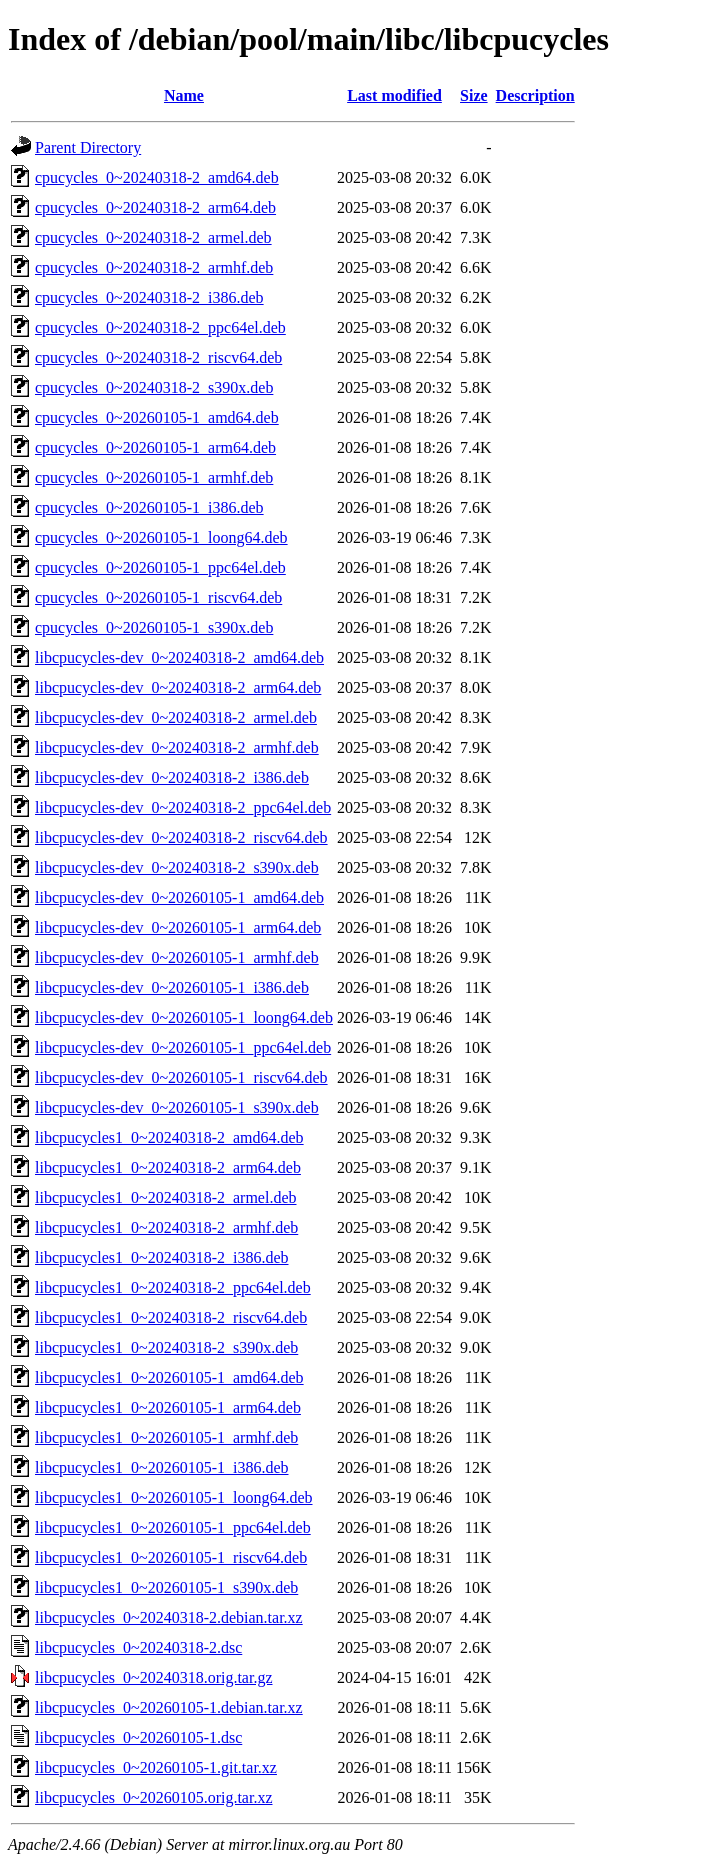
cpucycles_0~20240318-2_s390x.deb (154, 387)
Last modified (394, 95)
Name (184, 95)
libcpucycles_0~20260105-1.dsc (138, 1737)
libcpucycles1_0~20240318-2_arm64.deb (168, 1167)
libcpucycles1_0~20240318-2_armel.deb (165, 1197)
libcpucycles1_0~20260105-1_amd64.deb (169, 1377)
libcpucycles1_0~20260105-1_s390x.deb (166, 1587)
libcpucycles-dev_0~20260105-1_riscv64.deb (181, 1077)
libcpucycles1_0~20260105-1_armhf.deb (166, 1437)
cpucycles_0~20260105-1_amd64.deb (157, 417)
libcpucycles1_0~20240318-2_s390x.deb (166, 1347)
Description (535, 95)
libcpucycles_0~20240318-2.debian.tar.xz (169, 1617)
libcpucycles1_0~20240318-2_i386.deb (162, 1257)
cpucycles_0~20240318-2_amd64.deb (157, 177)
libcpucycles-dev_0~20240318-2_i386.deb (172, 777)
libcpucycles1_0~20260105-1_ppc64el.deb (173, 1527)
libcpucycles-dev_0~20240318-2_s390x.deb (177, 867)
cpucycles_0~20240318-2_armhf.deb (154, 267)
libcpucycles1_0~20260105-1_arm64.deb (168, 1407)
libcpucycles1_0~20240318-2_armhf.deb (166, 1227)
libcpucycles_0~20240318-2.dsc (138, 1647)
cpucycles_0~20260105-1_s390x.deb (154, 627)
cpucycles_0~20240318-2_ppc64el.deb (160, 327)
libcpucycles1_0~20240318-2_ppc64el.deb (173, 1287)
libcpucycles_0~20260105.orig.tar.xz (154, 1797)
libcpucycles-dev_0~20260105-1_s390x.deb (177, 1107)
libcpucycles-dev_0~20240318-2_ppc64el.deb (183, 807)
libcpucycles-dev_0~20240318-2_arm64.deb (178, 687)
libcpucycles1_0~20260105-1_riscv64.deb (171, 1557)
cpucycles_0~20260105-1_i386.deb (149, 507)
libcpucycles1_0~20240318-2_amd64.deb (169, 1137)
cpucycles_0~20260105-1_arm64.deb (155, 447)
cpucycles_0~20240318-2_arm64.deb (155, 207)
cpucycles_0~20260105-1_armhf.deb (154, 477)
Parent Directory (88, 147)
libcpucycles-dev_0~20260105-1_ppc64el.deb (183, 1047)
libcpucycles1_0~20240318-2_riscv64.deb (171, 1317)
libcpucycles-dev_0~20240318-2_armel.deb (176, 717)
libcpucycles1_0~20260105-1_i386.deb (162, 1467)
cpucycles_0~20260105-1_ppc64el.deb (160, 567)
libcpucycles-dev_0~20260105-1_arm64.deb (178, 927)
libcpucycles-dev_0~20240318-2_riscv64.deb (181, 837)
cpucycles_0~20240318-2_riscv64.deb (158, 357)
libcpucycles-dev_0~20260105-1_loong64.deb (184, 1017)
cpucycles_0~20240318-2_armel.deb (153, 237)
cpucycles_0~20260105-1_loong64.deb (161, 537)
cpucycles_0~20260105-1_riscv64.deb (158, 597)
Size (474, 95)
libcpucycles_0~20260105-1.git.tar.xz (156, 1767)
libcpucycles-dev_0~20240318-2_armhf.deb (177, 747)
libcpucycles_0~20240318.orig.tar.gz (154, 1677)
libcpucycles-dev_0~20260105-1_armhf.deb (177, 957)
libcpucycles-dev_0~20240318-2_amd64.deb (179, 657)
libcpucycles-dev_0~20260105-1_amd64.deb (179, 897)
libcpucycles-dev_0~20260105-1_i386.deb (172, 987)
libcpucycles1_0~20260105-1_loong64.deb (174, 1497)
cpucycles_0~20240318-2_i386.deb (149, 297)
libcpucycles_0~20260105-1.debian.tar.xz (169, 1707)
